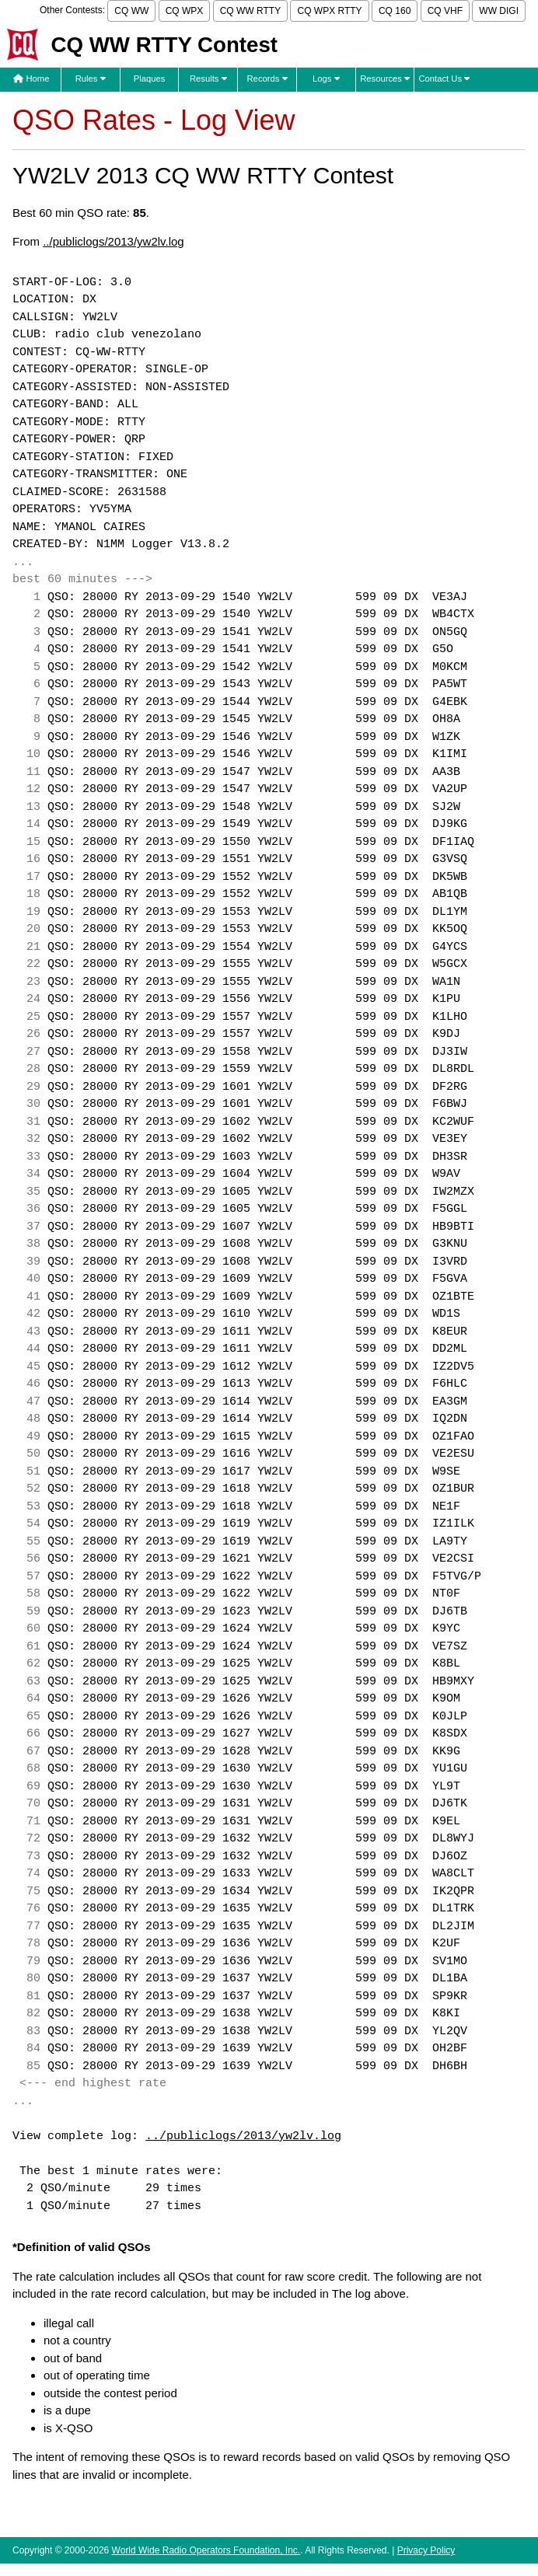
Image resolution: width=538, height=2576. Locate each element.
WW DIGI (499, 10)
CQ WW (131, 10)
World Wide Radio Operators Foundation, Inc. (206, 2550)
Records (267, 78)
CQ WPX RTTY (329, 10)
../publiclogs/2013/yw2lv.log (113, 241)
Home (31, 78)
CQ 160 (394, 10)
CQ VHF (445, 10)
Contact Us (444, 78)
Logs (326, 78)
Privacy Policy (426, 2550)
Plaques (150, 78)
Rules (90, 78)
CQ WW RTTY (250, 10)
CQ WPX (185, 10)
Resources (385, 78)
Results (208, 78)
